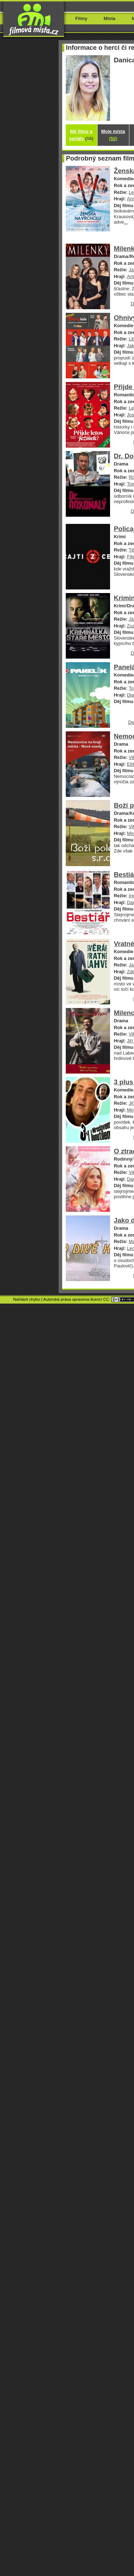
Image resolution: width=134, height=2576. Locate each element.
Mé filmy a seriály (81, 135)
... (126, 222)
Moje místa (113, 135)
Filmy (81, 18)
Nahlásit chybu (26, 1299)
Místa (109, 18)
